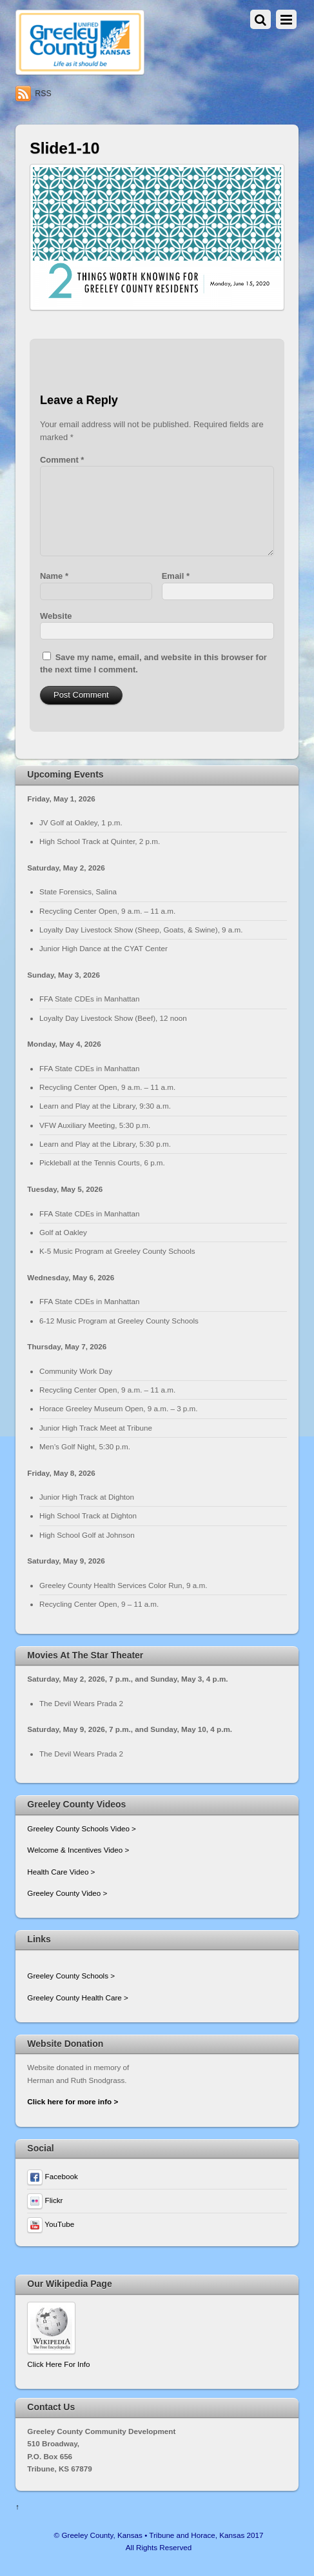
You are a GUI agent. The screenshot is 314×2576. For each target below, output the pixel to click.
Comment (62, 460)
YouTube (50, 2224)
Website (56, 616)
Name (54, 576)
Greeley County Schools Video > (81, 1828)
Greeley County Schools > (71, 1975)
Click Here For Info (58, 2364)
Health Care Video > (61, 1871)
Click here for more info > (72, 2101)
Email (176, 576)
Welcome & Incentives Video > (78, 1850)
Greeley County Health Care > (77, 1997)
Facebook (52, 2176)
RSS (43, 93)
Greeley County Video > (67, 1893)
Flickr (45, 2200)
